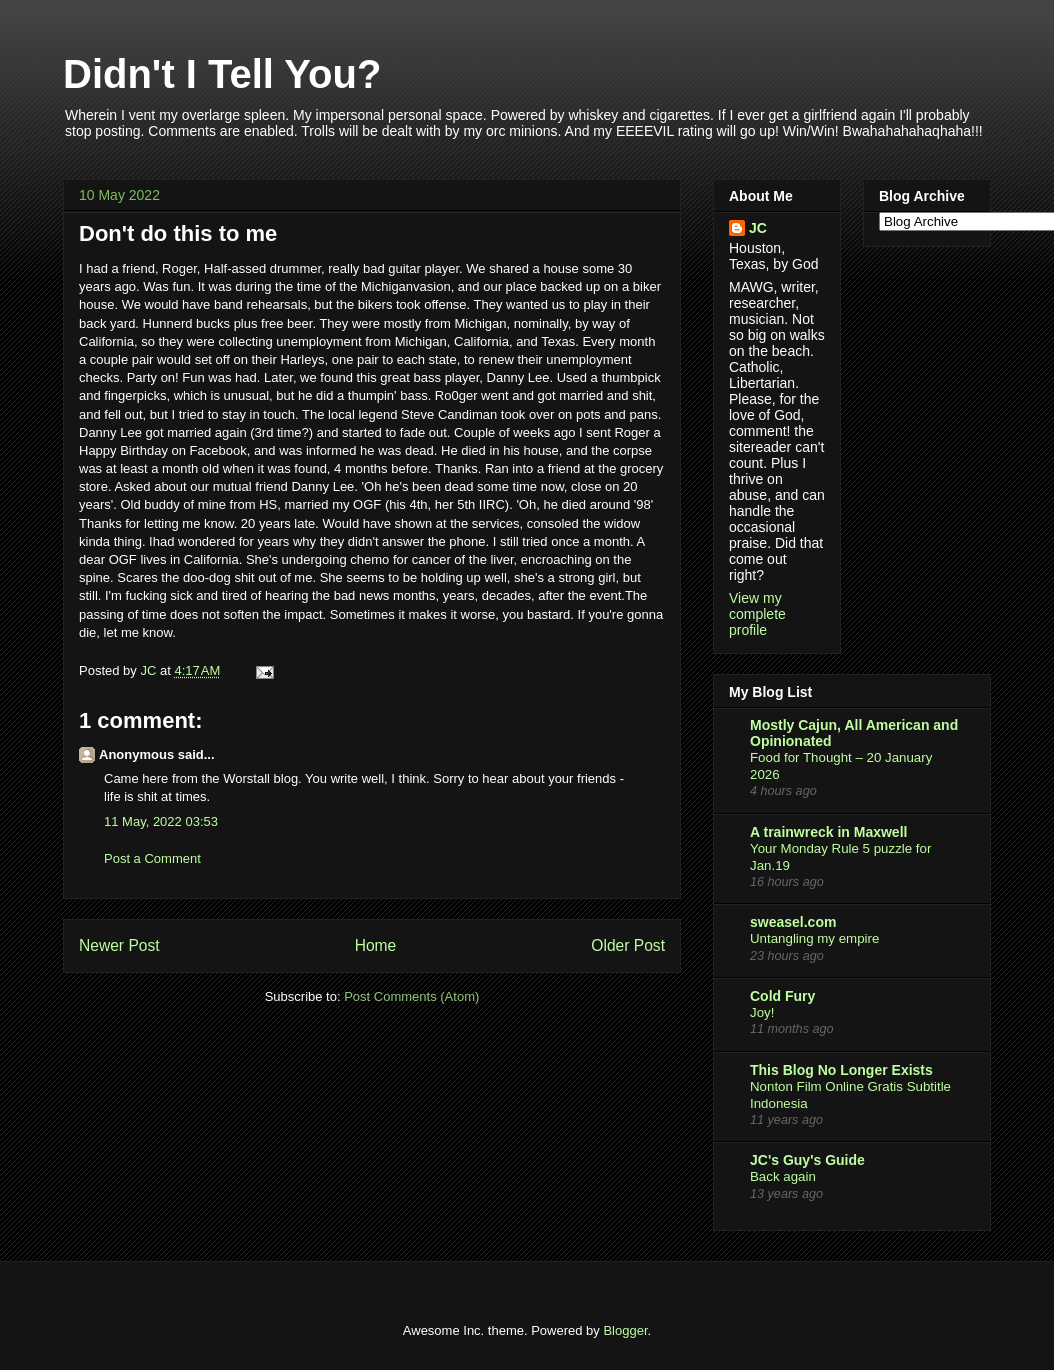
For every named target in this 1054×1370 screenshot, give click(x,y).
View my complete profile (757, 614)
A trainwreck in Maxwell (828, 832)
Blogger (625, 1330)
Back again (783, 1176)
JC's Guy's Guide (807, 1160)
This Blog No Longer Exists (841, 1070)
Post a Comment (152, 858)
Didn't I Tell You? (222, 74)
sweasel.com (793, 922)
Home (376, 945)
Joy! (762, 1012)
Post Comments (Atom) (411, 996)
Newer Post (119, 945)
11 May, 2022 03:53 (161, 821)
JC (758, 228)
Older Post (628, 945)
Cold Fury (782, 996)
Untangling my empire (814, 938)
